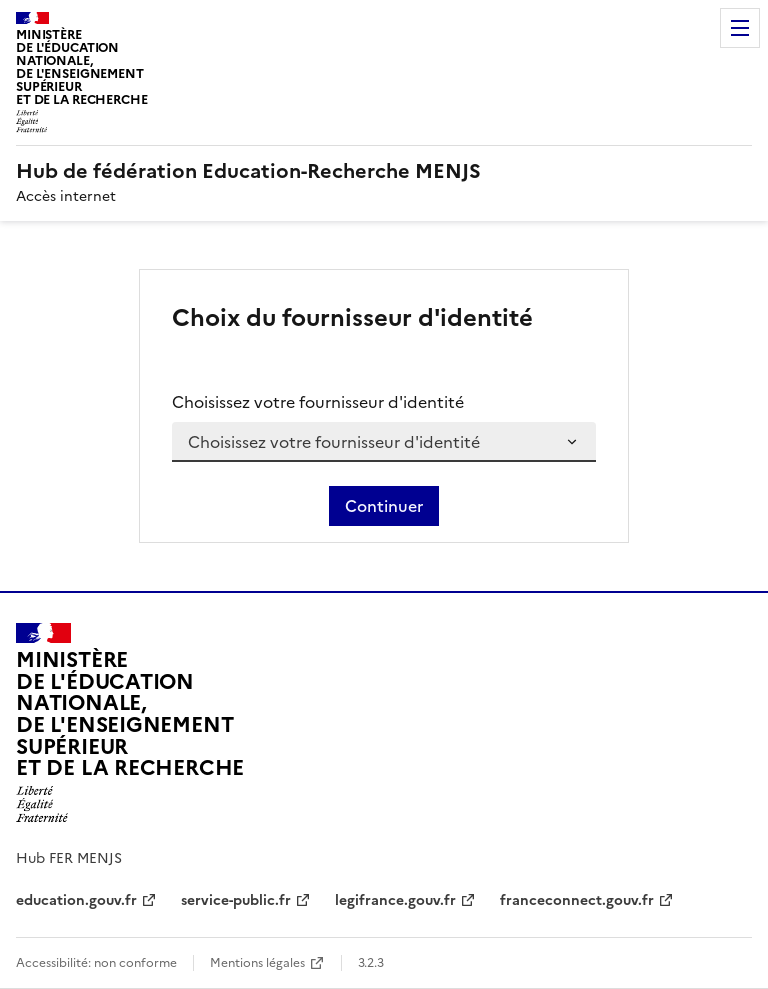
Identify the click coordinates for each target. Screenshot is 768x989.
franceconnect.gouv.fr (577, 900)
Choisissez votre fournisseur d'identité (318, 402)
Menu (740, 28)
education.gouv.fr (76, 900)
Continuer (384, 506)
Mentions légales (257, 963)
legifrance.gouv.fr (395, 900)
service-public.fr (236, 900)
